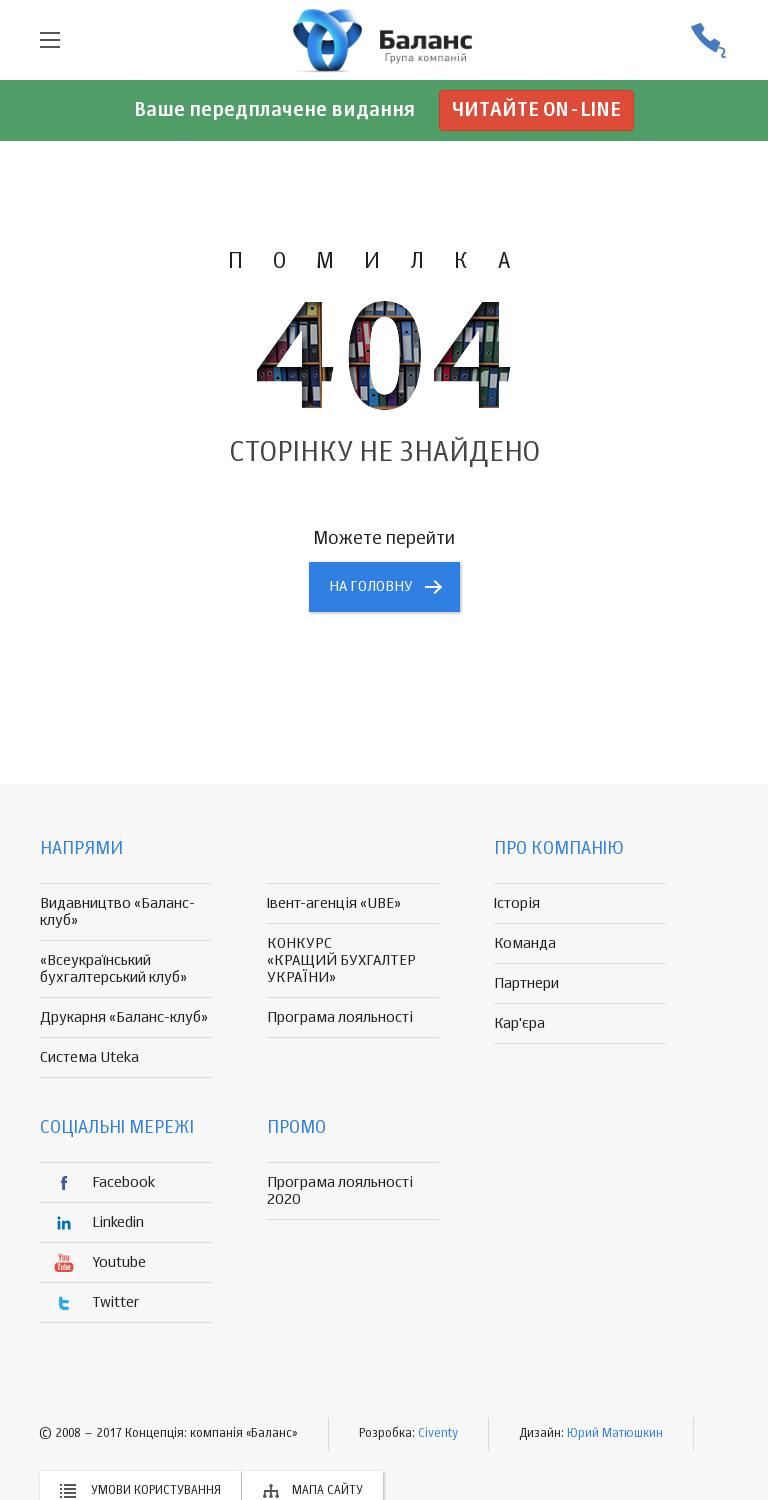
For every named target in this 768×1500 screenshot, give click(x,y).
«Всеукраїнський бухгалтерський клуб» (113, 969)
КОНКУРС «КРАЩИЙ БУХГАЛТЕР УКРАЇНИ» (341, 960)
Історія (517, 903)
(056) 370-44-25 (708, 40)
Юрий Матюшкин (615, 1434)
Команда (525, 943)
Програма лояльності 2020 (340, 1191)
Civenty (438, 1434)
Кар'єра (519, 1023)
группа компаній (384, 40)
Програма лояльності (340, 1017)
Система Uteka (89, 1057)
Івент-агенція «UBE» (334, 903)
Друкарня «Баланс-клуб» (124, 1017)
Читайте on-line (536, 110)
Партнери (526, 983)
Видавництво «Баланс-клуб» (117, 912)
